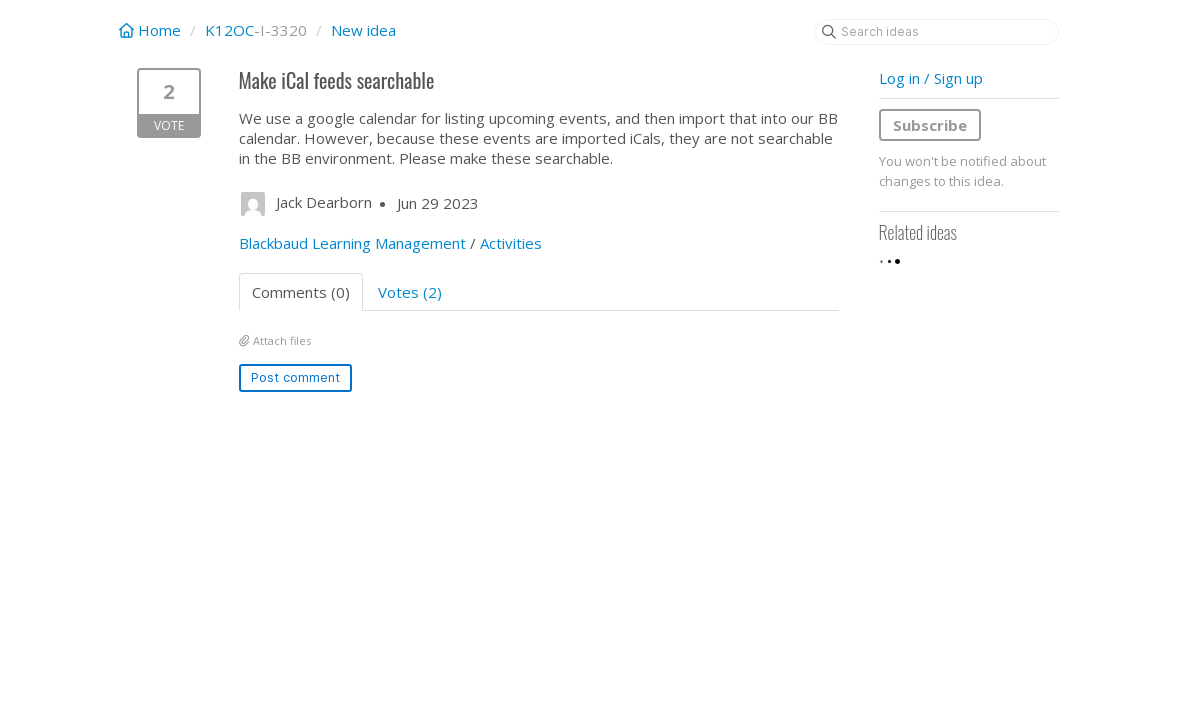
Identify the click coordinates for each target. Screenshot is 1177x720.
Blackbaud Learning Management (352, 243)
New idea (363, 30)
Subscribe (930, 125)
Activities (511, 243)
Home (152, 30)
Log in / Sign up (931, 78)
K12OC (229, 30)
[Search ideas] (937, 32)
